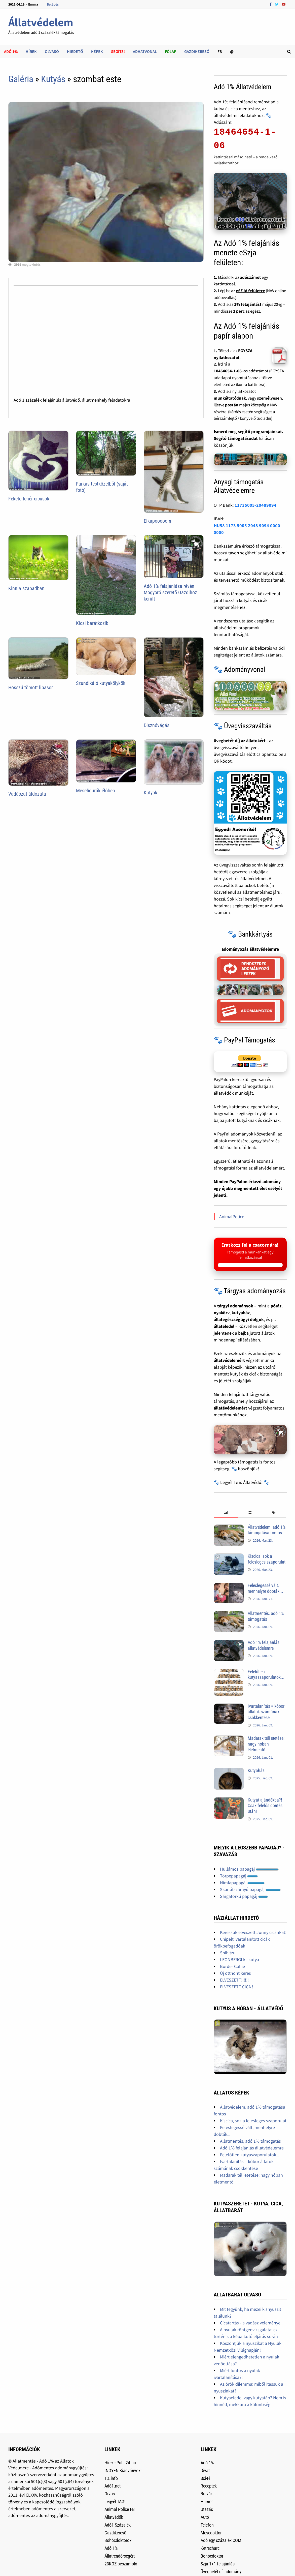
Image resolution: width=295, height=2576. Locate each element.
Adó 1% (11, 51)
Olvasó (52, 51)
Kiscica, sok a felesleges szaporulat (266, 1559)
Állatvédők (113, 2517)
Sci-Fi (205, 2478)
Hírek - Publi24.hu (120, 2462)
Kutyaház (256, 1770)
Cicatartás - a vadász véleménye (250, 2323)
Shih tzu (228, 1953)
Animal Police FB (119, 2509)
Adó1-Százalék (117, 2525)
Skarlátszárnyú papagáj (250, 1889)
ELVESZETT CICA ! (236, 1987)
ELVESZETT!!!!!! (234, 1980)
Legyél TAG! (114, 2501)
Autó (205, 2517)
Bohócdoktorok (117, 2540)
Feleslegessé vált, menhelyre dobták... (265, 1588)
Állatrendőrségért (119, 2556)
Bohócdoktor (212, 2556)
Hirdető (75, 51)
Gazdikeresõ (115, 2532)
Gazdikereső (196, 51)
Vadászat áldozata (27, 794)
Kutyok (150, 793)
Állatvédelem (40, 22)
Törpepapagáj (239, 1876)
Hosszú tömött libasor (30, 687)
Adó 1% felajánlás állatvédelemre (263, 1645)
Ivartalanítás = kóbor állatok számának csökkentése (266, 1711)
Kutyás (53, 79)
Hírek (31, 51)
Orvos (109, 2493)
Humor (207, 2501)
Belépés (53, 4)
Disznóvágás (156, 725)
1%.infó (111, 2478)
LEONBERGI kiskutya (239, 1959)
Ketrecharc (210, 2548)
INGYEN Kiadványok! (122, 2470)
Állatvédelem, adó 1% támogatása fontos (266, 1530)
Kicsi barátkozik (92, 623)
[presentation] (226, 1513)
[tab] (226, 1513)
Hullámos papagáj (249, 1869)
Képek (97, 51)
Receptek (209, 2486)
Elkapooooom (157, 521)
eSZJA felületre (250, 290)
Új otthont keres (235, 1973)
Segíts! (118, 51)
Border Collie (232, 1966)
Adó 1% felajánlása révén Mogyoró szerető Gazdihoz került (170, 592)
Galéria (20, 79)
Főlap (170, 51)
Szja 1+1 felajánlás (218, 2563)
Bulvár (206, 2493)
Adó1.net (112, 2486)
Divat (205, 2470)
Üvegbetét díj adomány (221, 2571)
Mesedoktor (211, 2532)
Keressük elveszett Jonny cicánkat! (253, 1932)
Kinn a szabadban (26, 588)
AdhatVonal (145, 51)
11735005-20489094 (255, 505)
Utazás (207, 2509)
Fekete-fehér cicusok (28, 499)
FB (219, 51)
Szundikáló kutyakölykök (100, 683)
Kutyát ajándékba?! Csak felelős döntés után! (265, 1805)
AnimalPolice (231, 1216)
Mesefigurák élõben (95, 791)
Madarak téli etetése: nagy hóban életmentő (266, 1743)
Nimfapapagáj (242, 1882)
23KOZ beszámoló (120, 2563)
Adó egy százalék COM (221, 2540)
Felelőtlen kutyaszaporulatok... (266, 1674)
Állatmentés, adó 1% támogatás (266, 1616)
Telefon (207, 2525)
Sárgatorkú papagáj (244, 1896)
